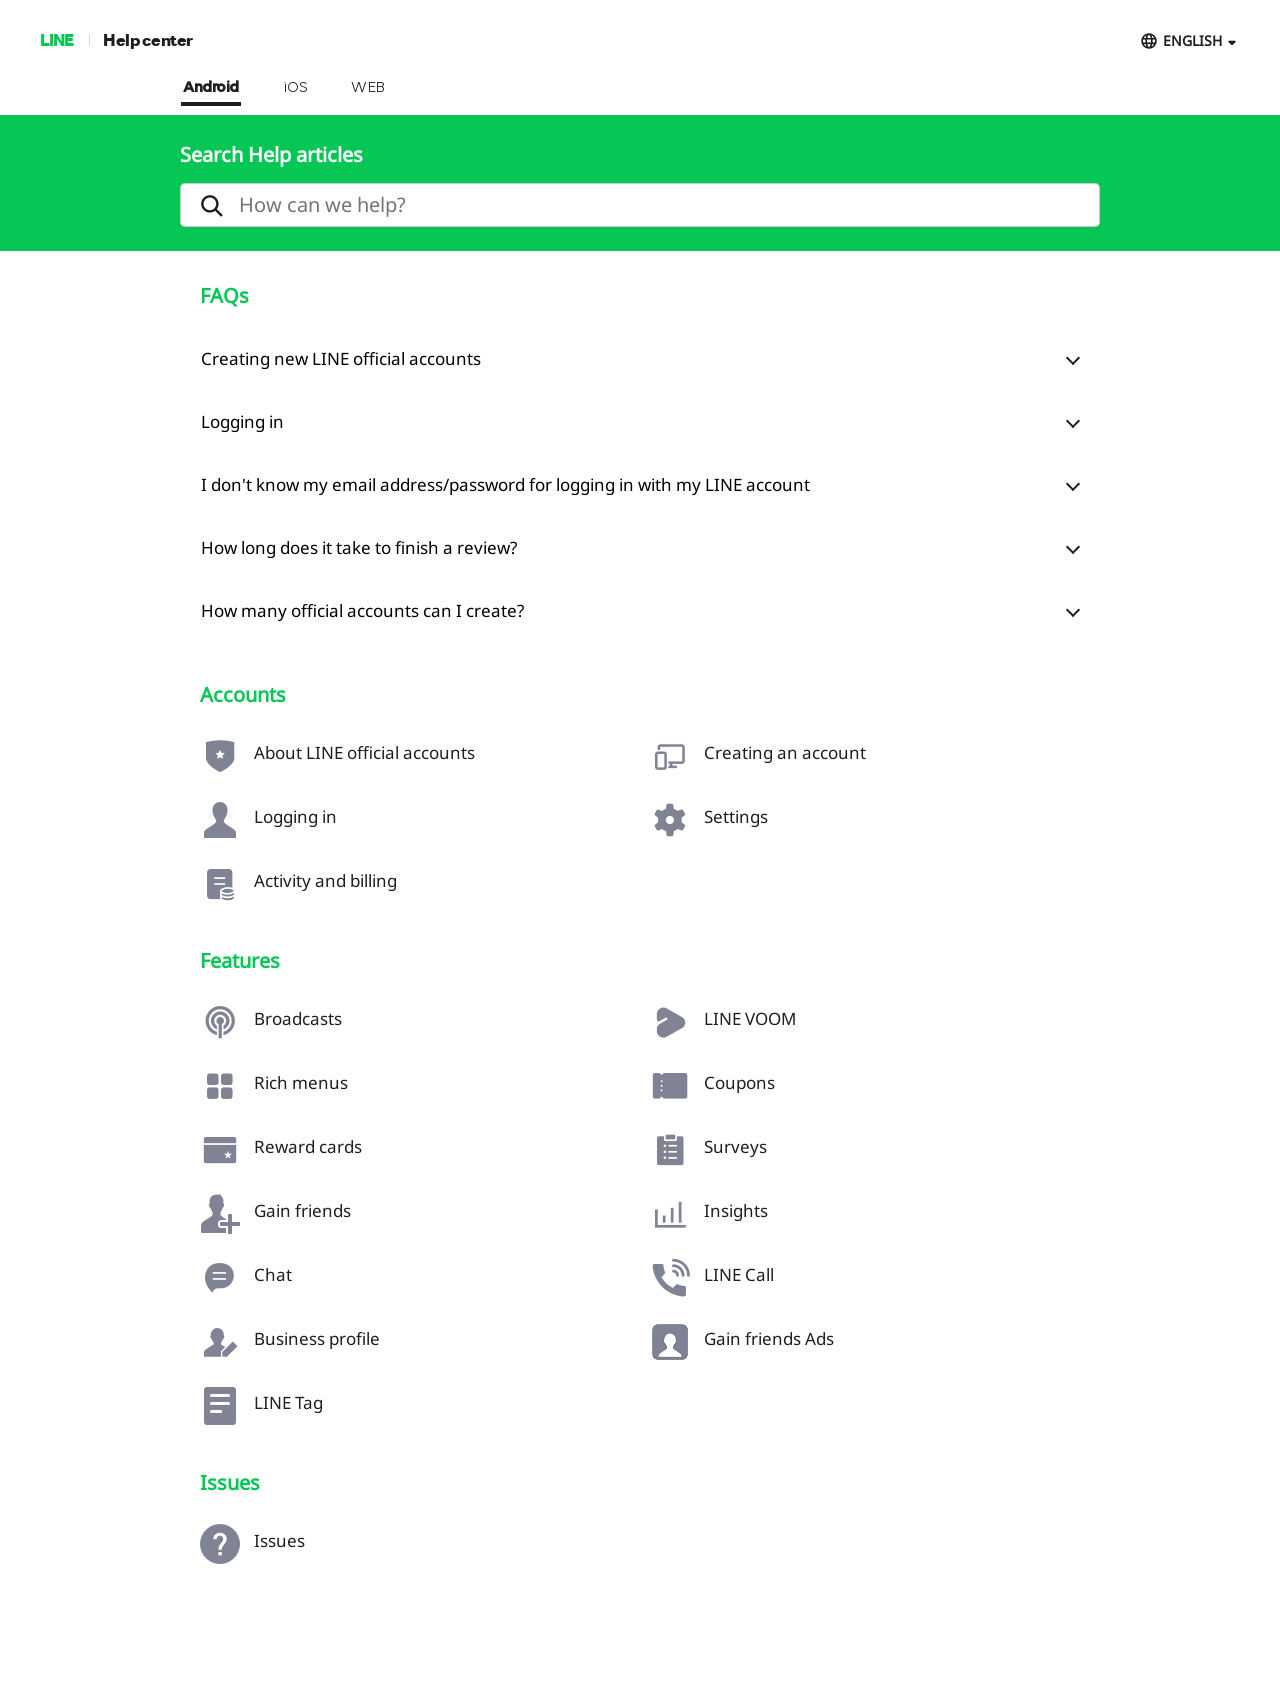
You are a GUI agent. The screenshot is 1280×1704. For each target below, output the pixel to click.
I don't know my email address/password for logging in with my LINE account (505, 484)
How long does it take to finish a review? (359, 547)
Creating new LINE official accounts (341, 358)
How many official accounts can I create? (362, 610)
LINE (56, 39)
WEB (368, 88)
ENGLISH (1192, 40)
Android (211, 88)
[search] (640, 205)
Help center (148, 39)
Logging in (242, 421)
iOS (295, 88)
